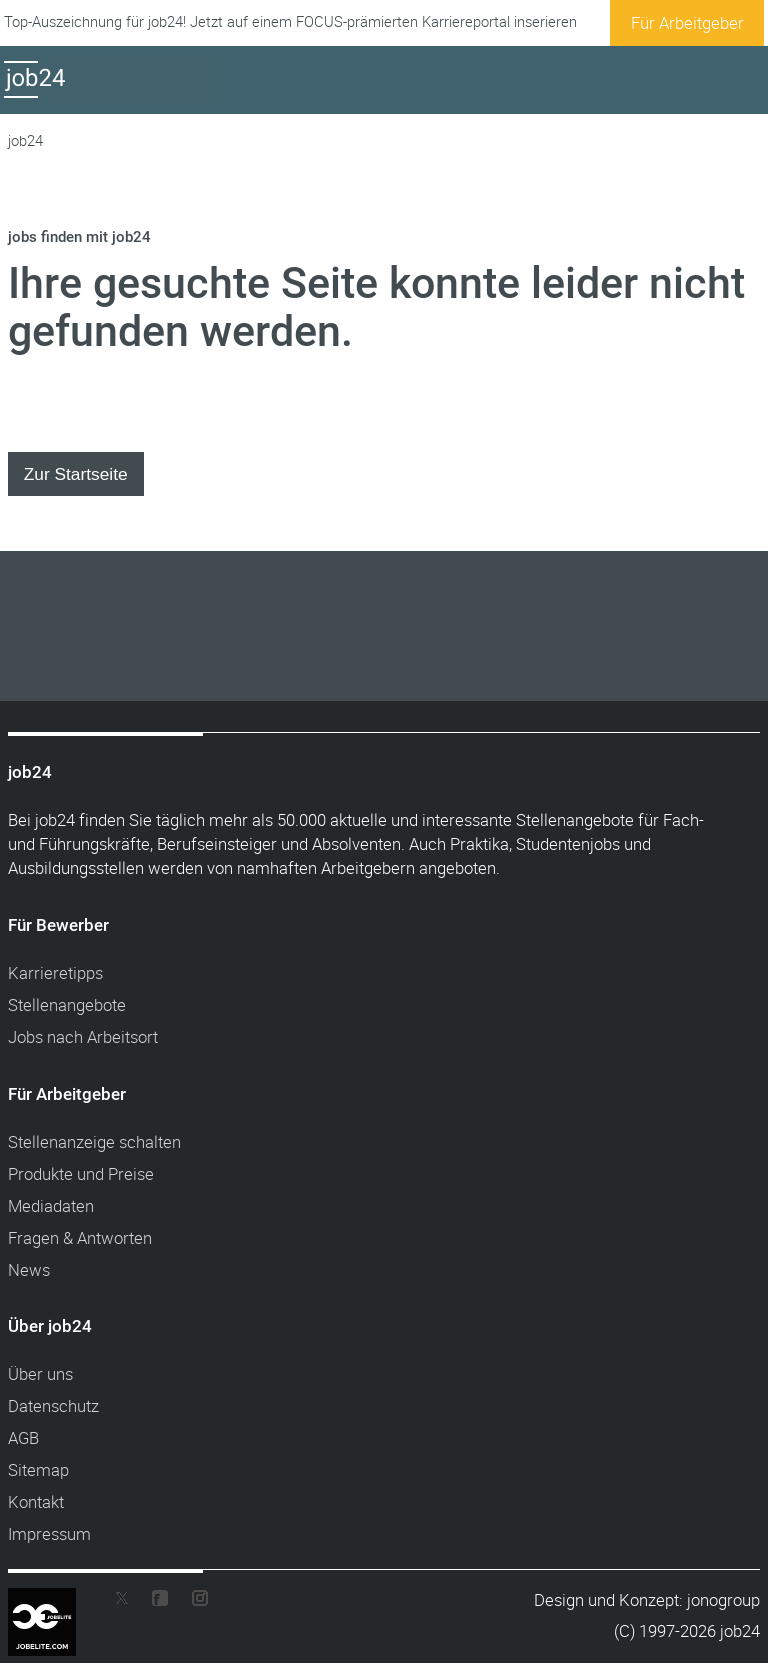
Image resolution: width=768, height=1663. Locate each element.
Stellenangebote (67, 1004)
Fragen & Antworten (80, 1237)
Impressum (49, 1533)
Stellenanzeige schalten (94, 1141)
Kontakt (36, 1501)
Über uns (40, 1373)
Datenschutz (53, 1405)
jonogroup (723, 1599)
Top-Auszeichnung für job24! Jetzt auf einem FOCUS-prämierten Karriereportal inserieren (290, 21)
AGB (23, 1437)
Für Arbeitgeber (687, 22)
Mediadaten (51, 1205)
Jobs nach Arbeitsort (83, 1036)
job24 (25, 140)
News (29, 1269)
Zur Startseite (76, 474)
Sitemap (38, 1469)
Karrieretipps (55, 972)
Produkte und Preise (81, 1173)
